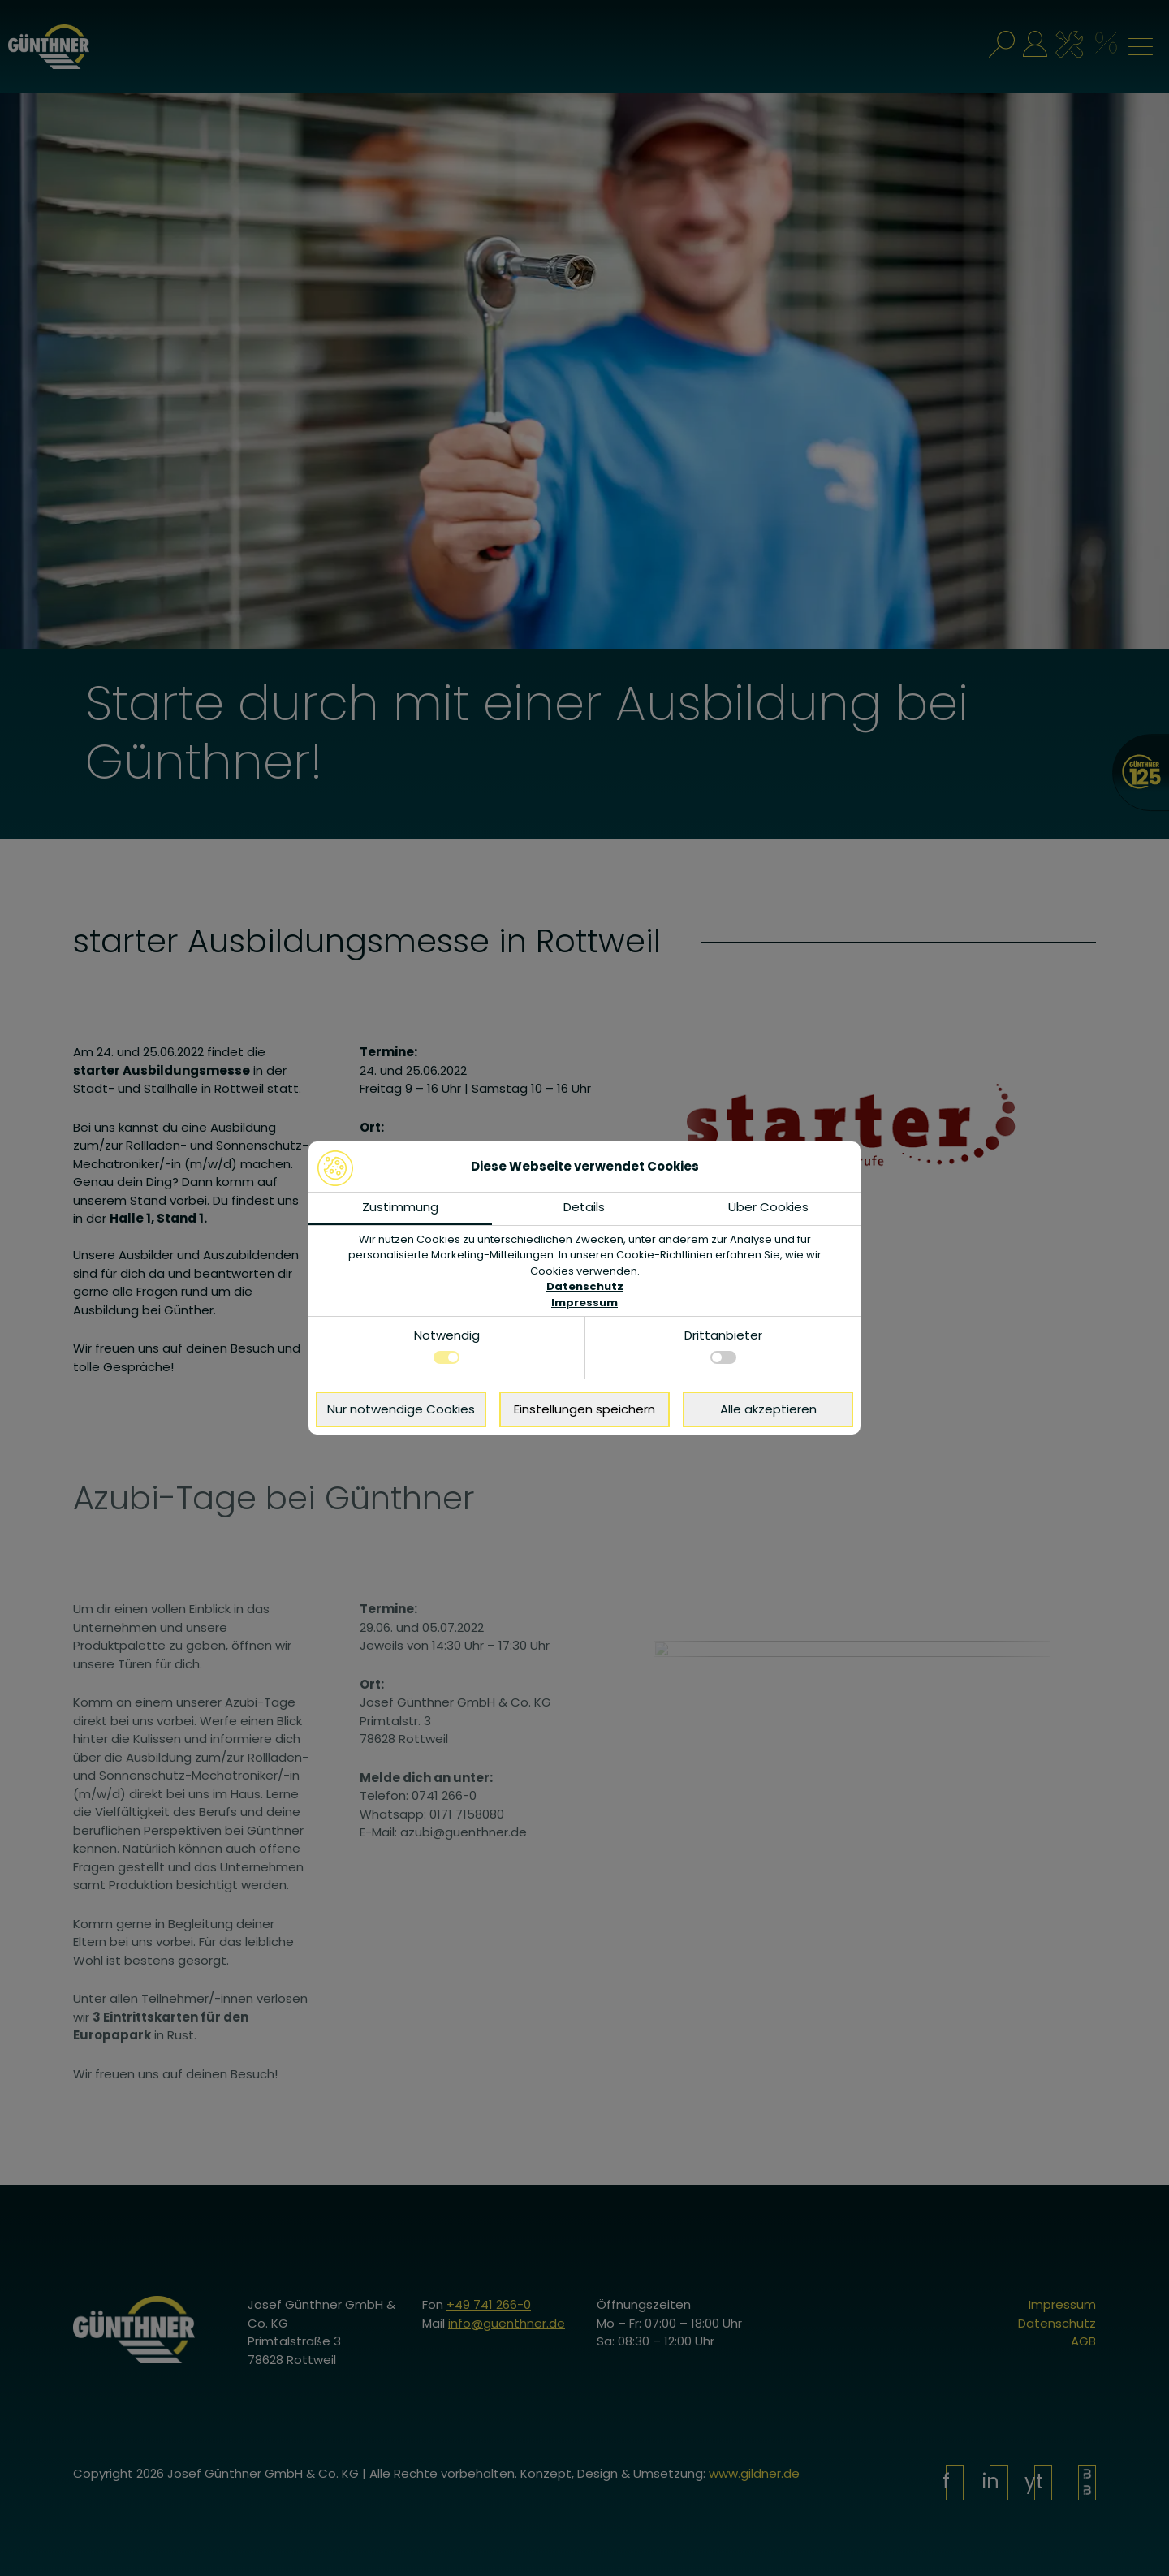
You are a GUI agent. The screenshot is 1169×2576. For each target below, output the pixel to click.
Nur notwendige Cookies (401, 1408)
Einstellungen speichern (584, 1408)
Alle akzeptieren (768, 1408)
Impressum (584, 1302)
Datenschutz (584, 1286)
